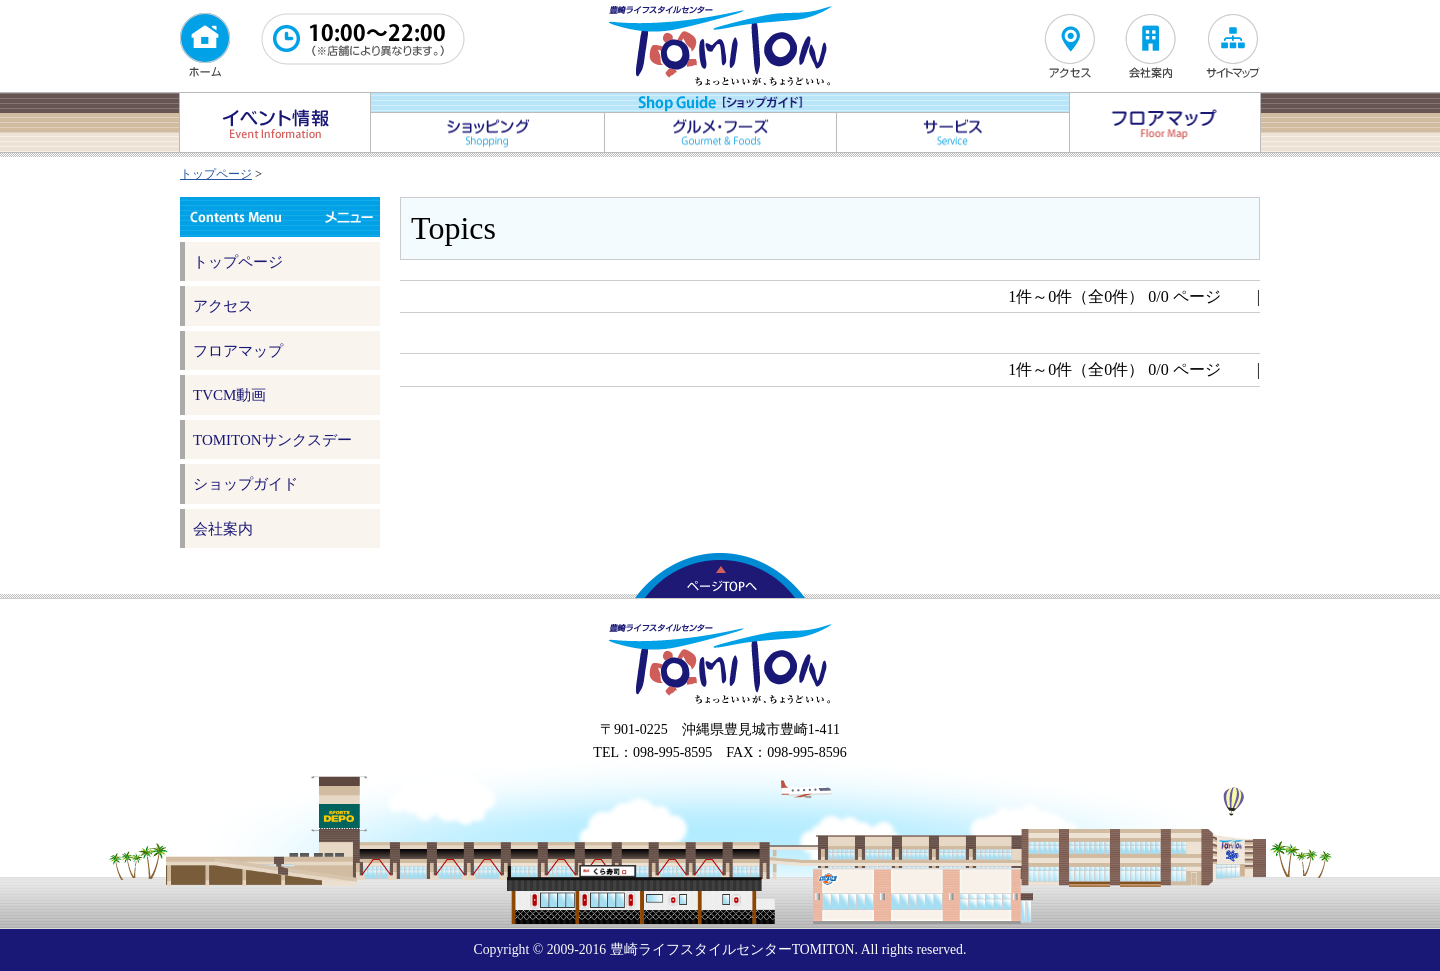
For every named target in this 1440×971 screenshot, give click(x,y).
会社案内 (223, 529)
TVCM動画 (229, 395)
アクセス (223, 306)
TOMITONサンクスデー (272, 440)
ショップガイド (245, 484)
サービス (953, 132)
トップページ (216, 174)
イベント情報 (275, 122)
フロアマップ (1165, 122)
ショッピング (487, 132)
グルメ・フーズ (721, 132)
